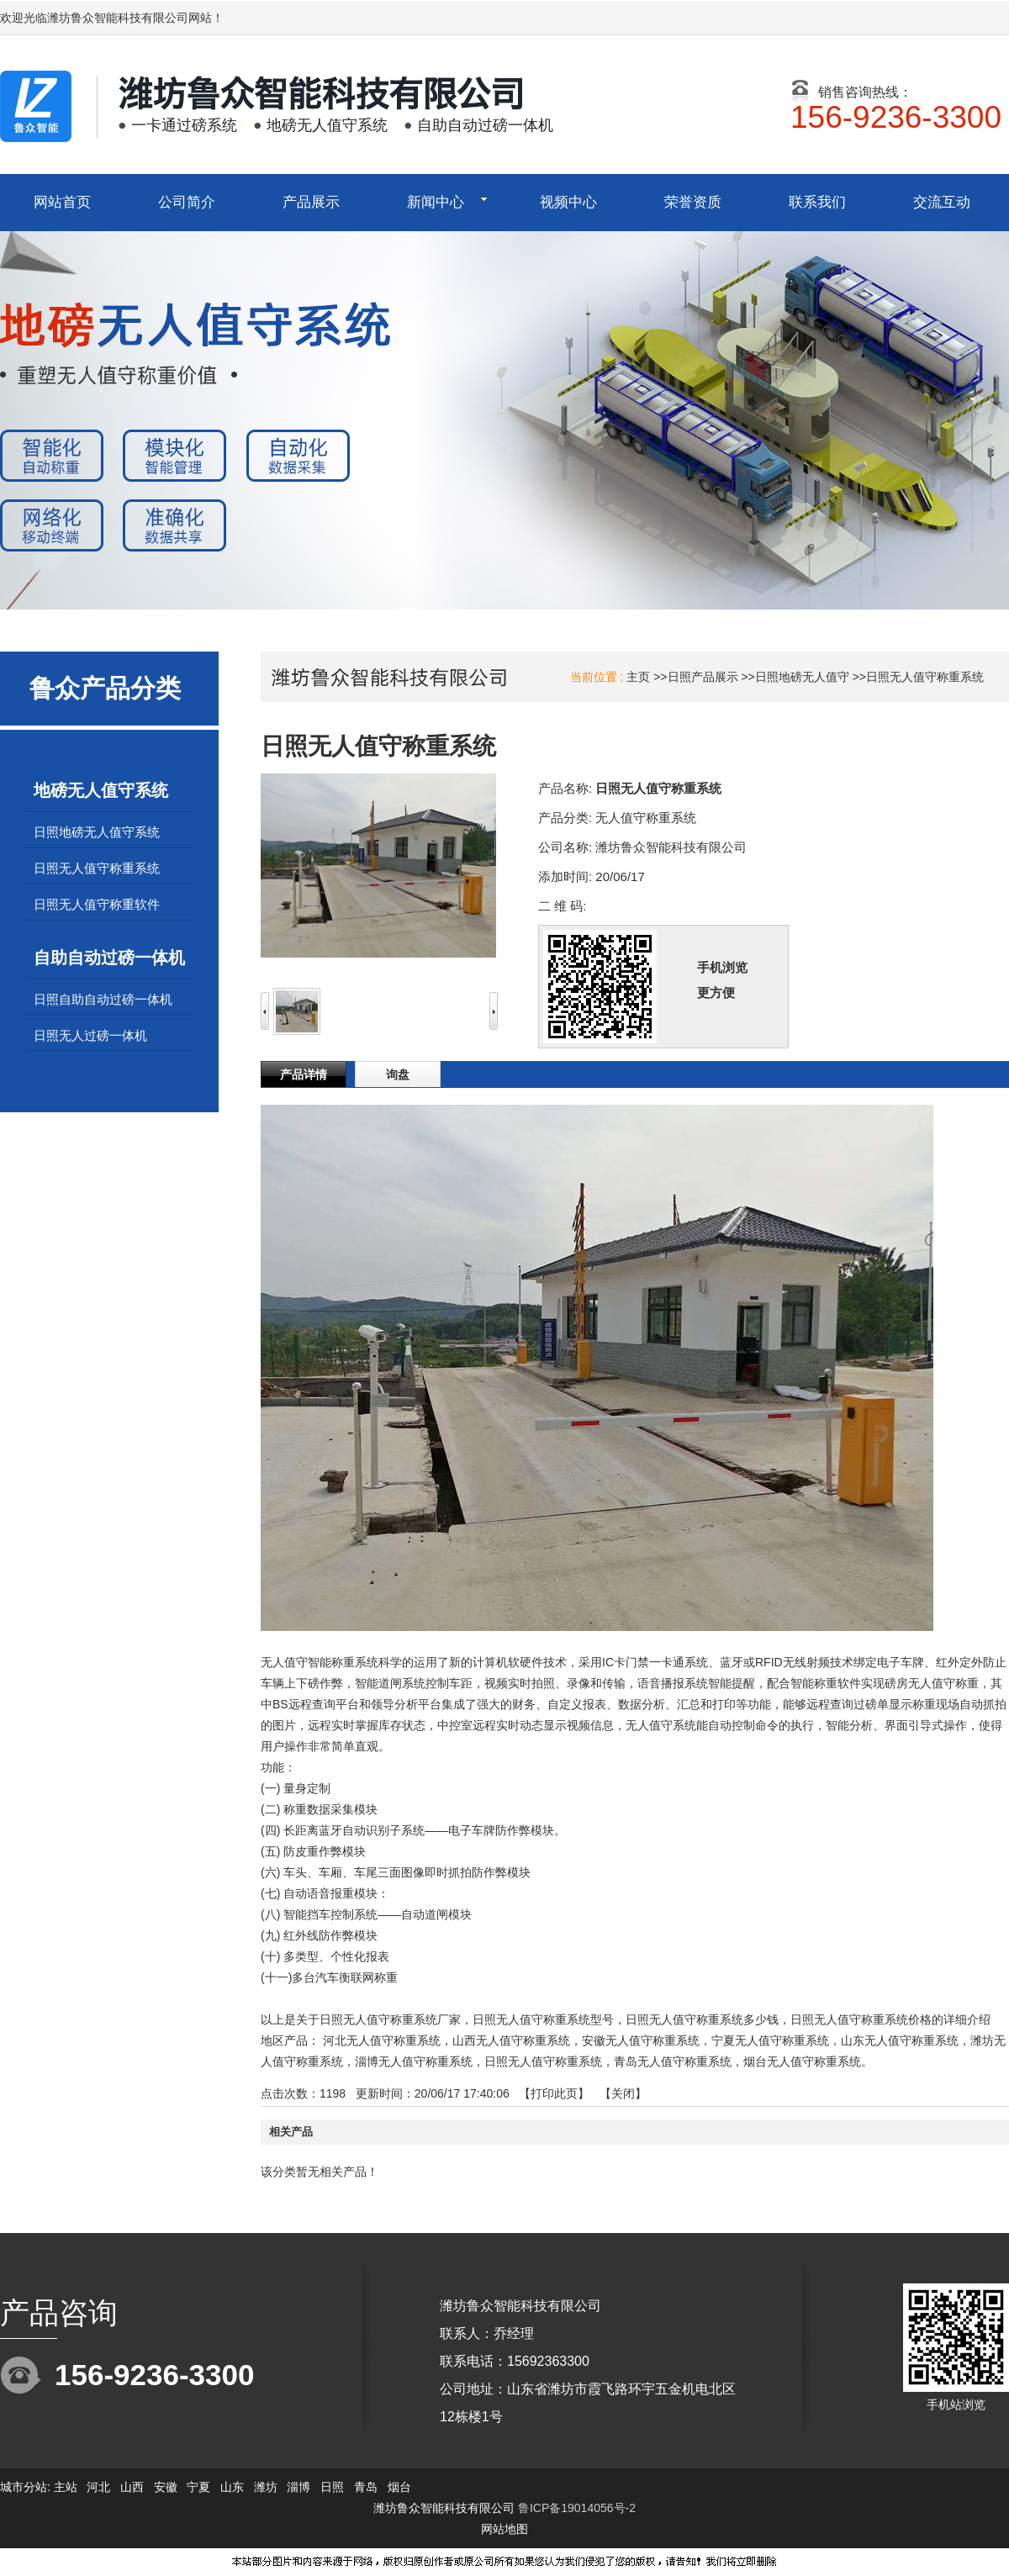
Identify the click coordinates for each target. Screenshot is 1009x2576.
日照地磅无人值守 (802, 677)
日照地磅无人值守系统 (97, 832)
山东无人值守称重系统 (900, 2040)
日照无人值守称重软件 (97, 904)
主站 (63, 2487)
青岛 (366, 2487)
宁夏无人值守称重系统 (770, 2040)
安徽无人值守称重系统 (641, 2040)
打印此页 (554, 2093)
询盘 (397, 1074)
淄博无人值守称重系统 (414, 2061)
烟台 (399, 2487)
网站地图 (504, 2529)
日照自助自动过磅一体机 (103, 999)
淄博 (298, 2487)
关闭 (623, 2093)
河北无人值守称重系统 (382, 2040)
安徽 (165, 2487)
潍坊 (265, 2487)
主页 (638, 677)
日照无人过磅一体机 (90, 1035)
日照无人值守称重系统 (925, 677)
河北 (98, 2487)
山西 (132, 2487)
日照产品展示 (703, 677)
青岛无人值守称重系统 (673, 2061)
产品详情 (303, 1074)
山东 (232, 2487)
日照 (332, 2487)
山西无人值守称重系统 (511, 2040)
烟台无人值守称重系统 (802, 2061)
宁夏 (198, 2487)
